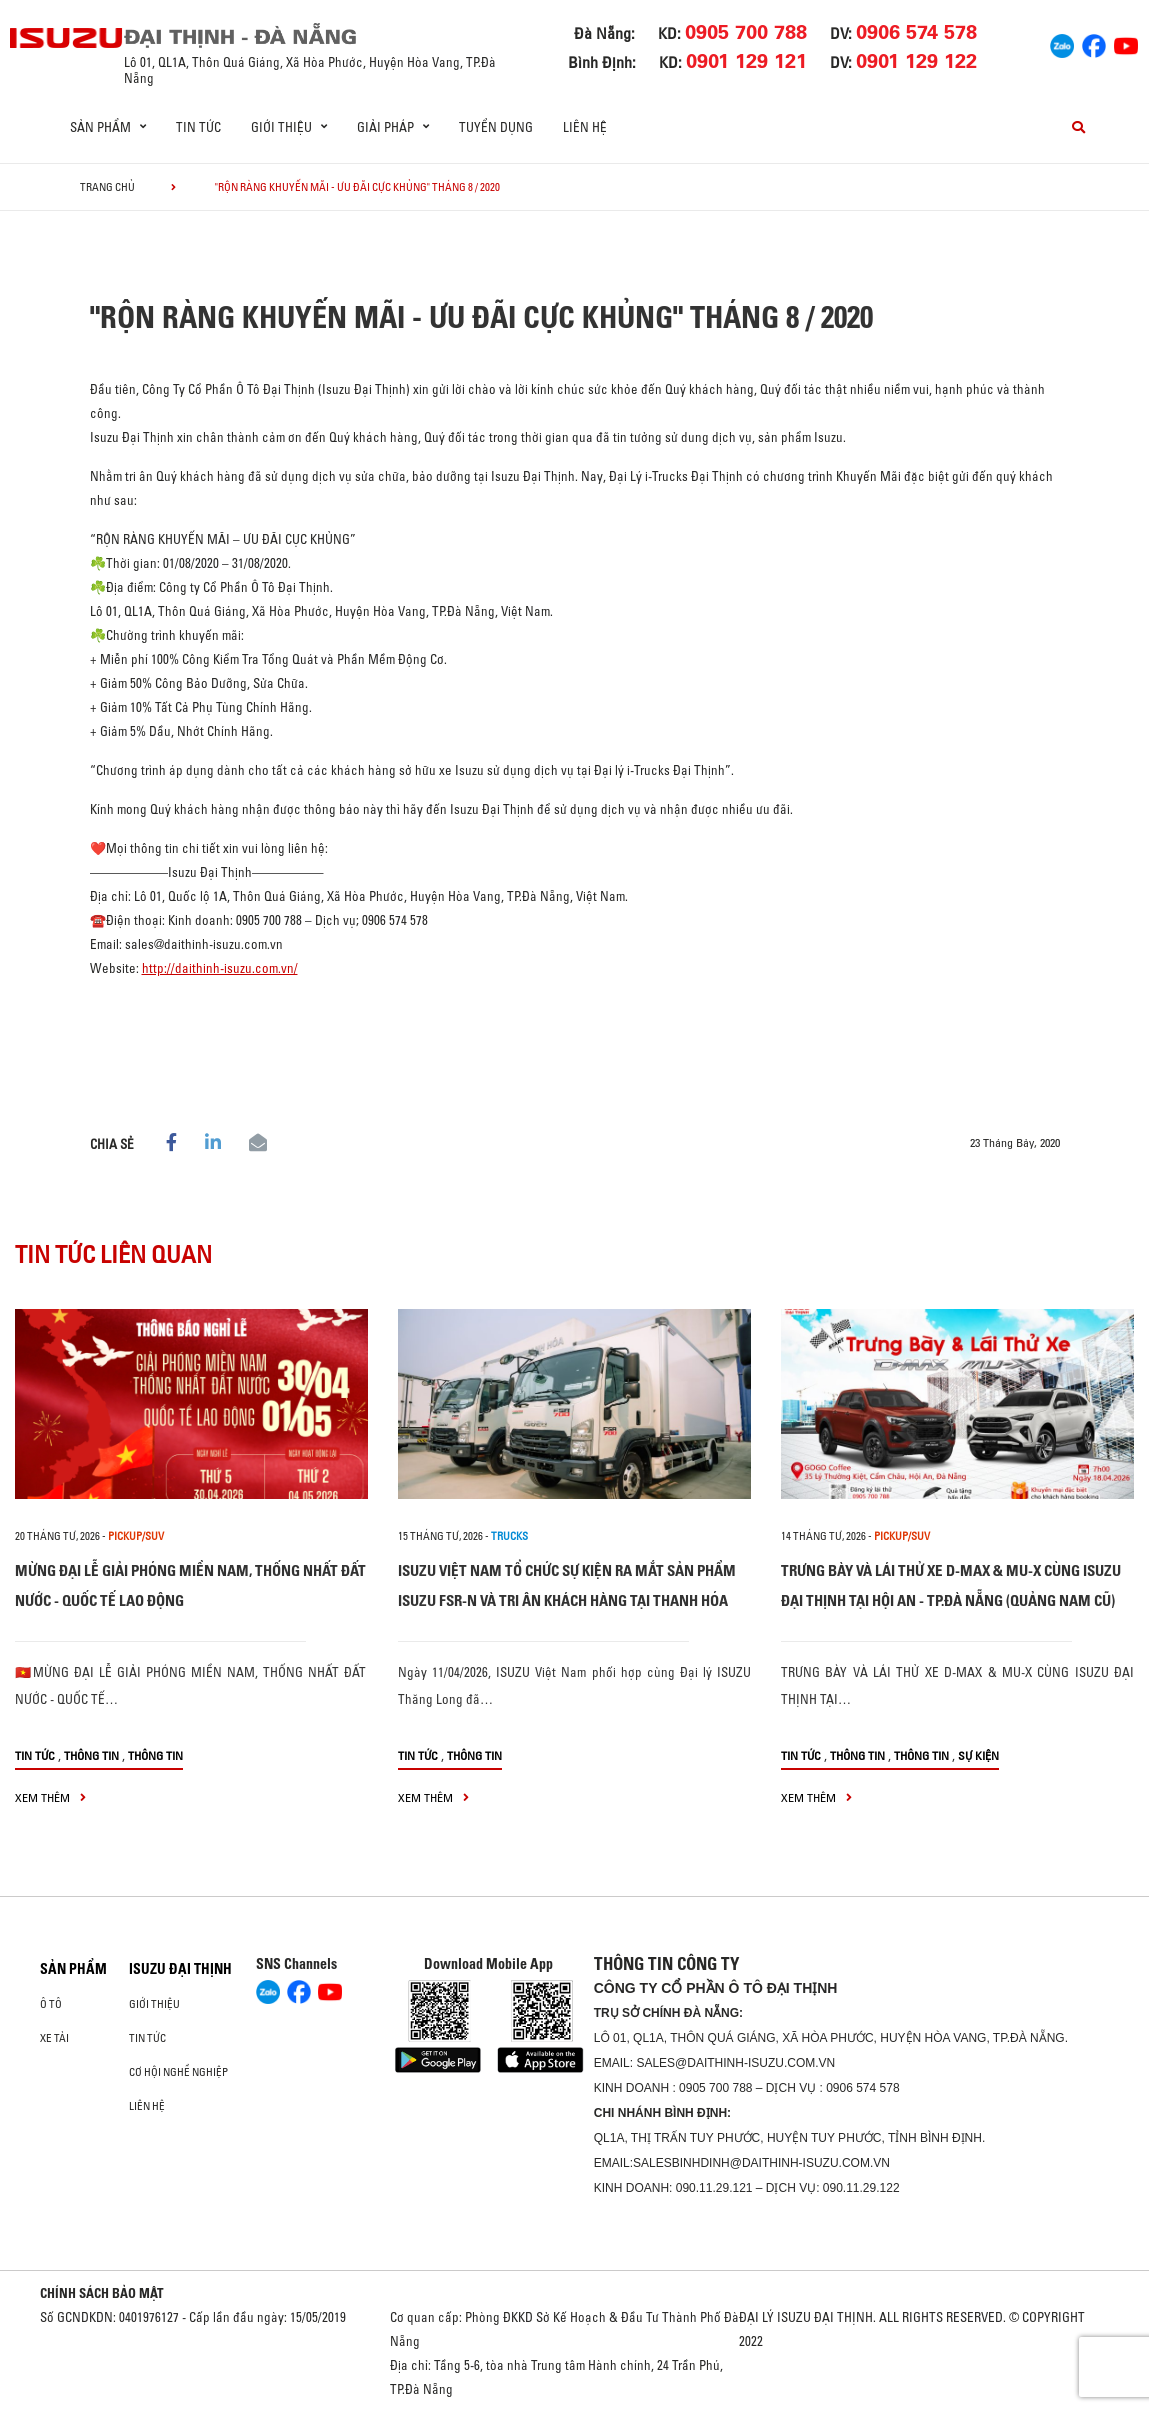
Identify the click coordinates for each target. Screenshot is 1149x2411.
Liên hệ (585, 127)
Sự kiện (978, 1755)
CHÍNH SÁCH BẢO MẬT (102, 2293)
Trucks (509, 1536)
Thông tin (91, 1755)
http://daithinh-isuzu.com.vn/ (220, 968)
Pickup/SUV (136, 1536)
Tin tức (198, 127)
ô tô (51, 2004)
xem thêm (50, 1797)
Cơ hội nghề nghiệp (178, 2072)
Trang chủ (107, 187)
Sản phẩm (73, 1969)
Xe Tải (54, 2038)
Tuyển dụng (496, 127)
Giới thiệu (154, 2004)
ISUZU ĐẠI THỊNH (180, 1969)
